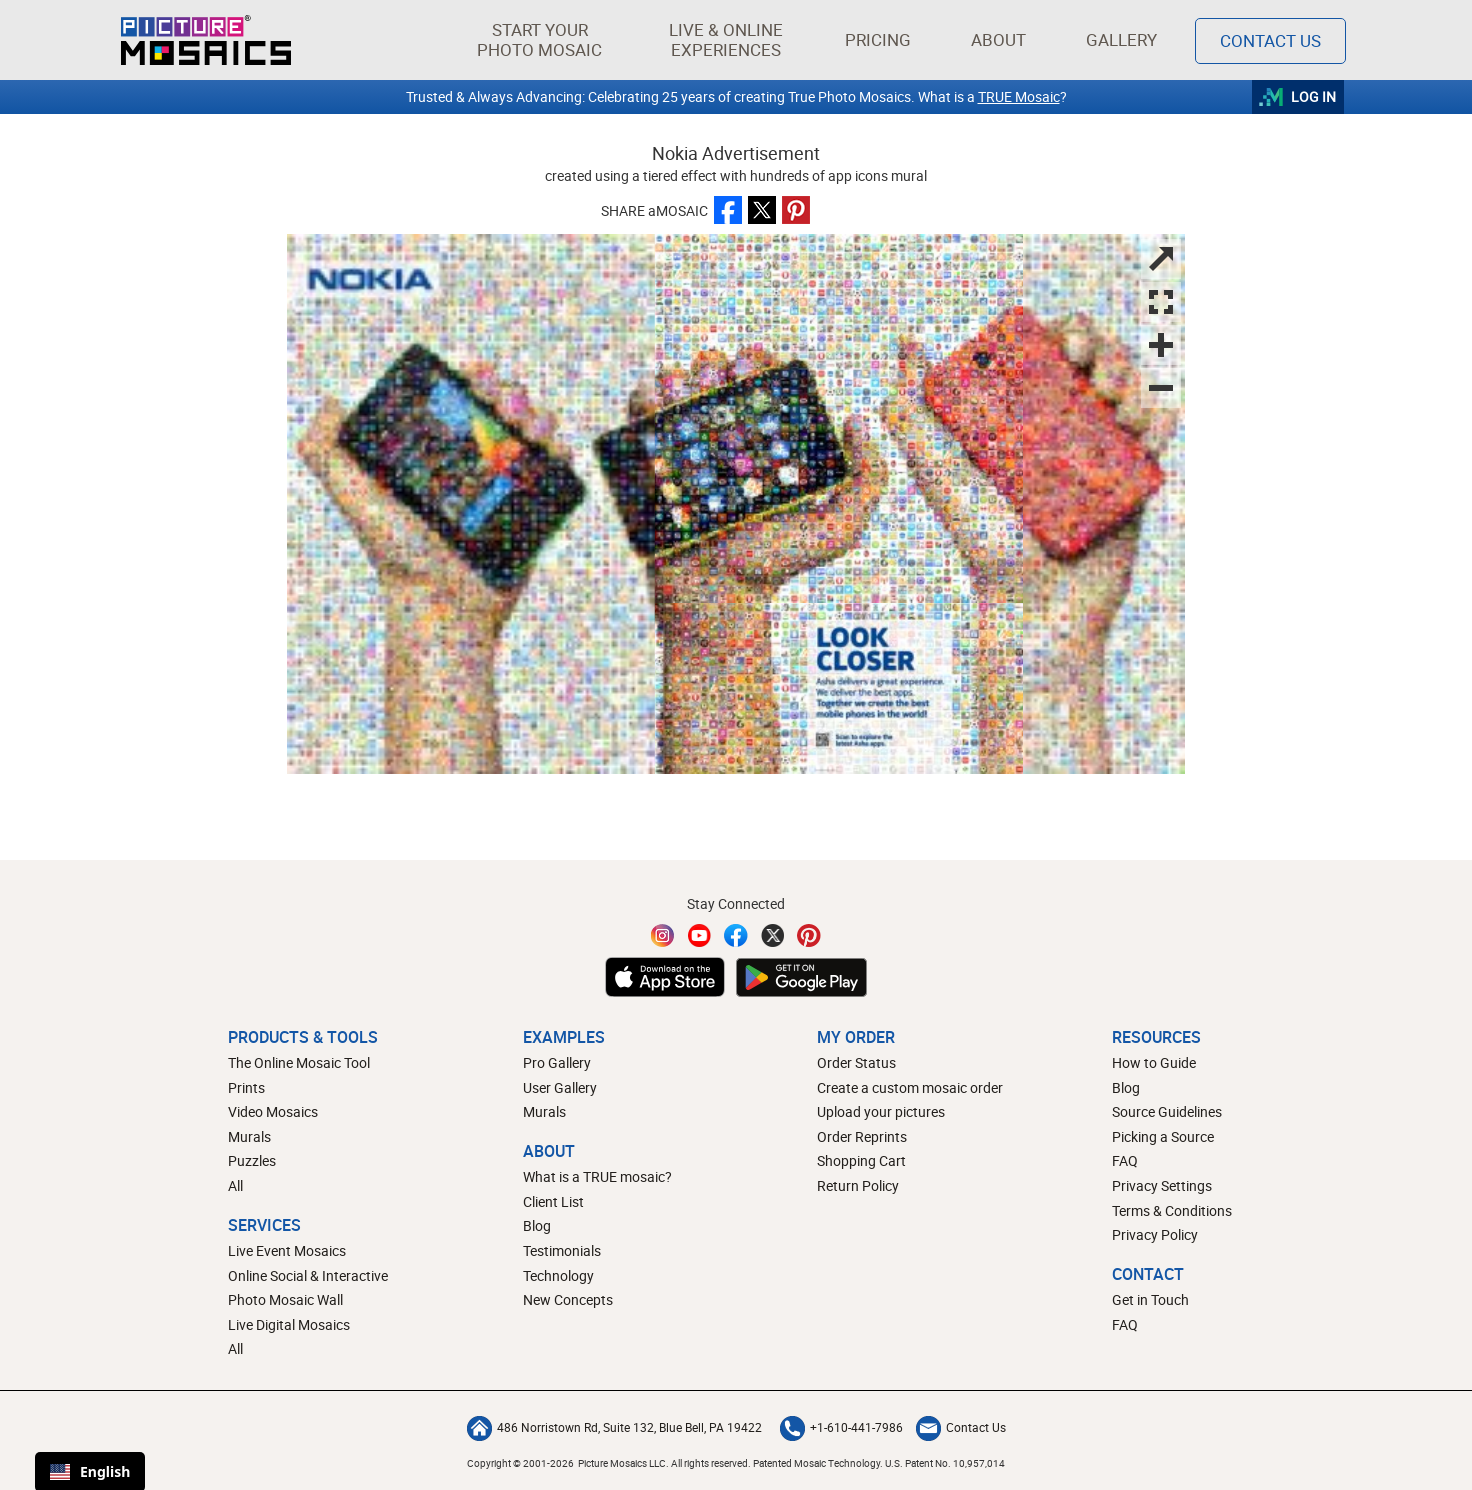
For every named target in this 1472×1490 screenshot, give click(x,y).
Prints (246, 1087)
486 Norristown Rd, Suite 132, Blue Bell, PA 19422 (614, 1427)
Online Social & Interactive (308, 1275)
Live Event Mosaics (287, 1250)
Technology (558, 1275)
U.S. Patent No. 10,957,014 (945, 1463)
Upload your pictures (881, 1111)
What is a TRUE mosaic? (597, 1176)
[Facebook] (736, 935)
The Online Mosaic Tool (299, 1062)
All (235, 1185)
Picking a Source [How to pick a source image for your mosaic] (1163, 1136)
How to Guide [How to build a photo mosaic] (1154, 1062)
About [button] (1002, 39)
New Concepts (568, 1299)
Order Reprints (862, 1136)
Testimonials (562, 1250)
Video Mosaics (273, 1111)
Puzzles (252, 1160)
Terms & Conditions (1172, 1210)
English (90, 1471)
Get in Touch (1150, 1299)
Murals (249, 1136)
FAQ (1125, 1160)
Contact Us (961, 1427)
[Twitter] (773, 935)
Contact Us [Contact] (1270, 40)
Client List (553, 1201)
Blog (537, 1225)
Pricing (878, 39)
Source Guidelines (1167, 1111)
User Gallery (560, 1087)
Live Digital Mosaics (289, 1324)
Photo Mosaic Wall (285, 1299)
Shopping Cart (861, 1160)
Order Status (856, 1062)
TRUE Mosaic (1019, 96)
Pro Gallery (557, 1062)
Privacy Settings (1162, 1185)
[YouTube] (700, 935)
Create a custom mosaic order (910, 1087)
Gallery (1121, 39)
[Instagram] (663, 935)
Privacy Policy (1155, 1234)
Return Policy (858, 1185)
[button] (539, 40)
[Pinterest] (809, 935)
